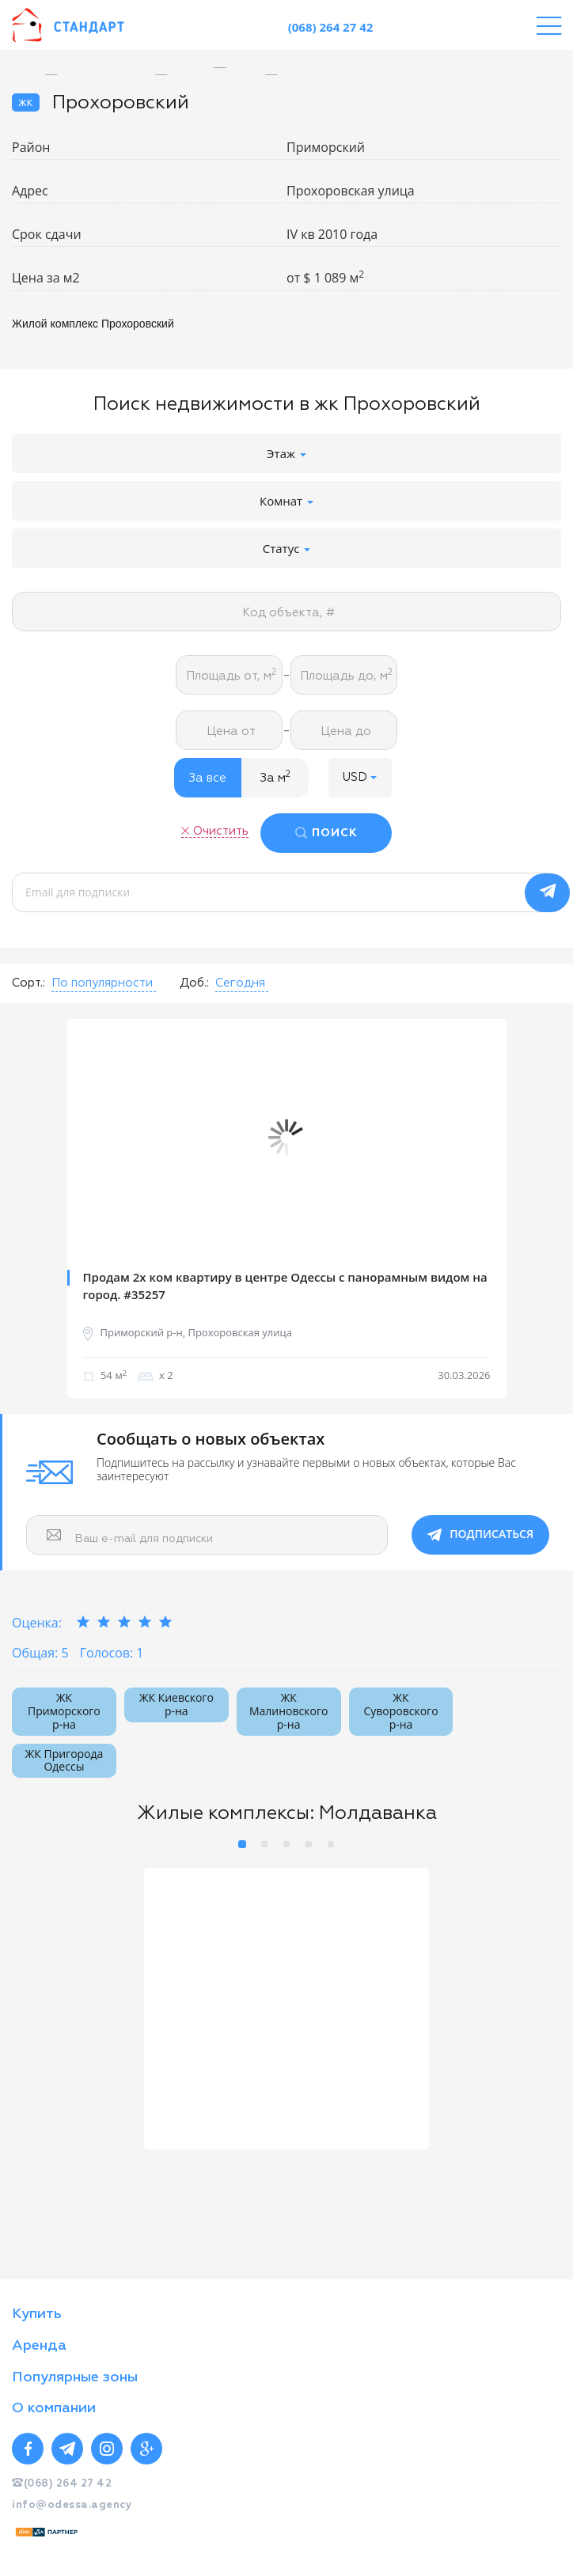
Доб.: (194, 979)
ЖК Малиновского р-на (288, 1707)
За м (275, 777)
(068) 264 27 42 (331, 27)
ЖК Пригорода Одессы (64, 1756)
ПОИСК (336, 833)
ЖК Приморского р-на (64, 1707)
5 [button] (331, 1840)
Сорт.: (28, 979)
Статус (287, 548)
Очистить (219, 829)
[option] (231, 67)
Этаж (286, 453)
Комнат (286, 501)
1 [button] (242, 1840)
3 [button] (286, 1840)
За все (207, 778)
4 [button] (308, 1840)
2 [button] (264, 1840)
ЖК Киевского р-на (176, 1700)
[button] (360, 777)
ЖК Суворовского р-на (400, 1707)
